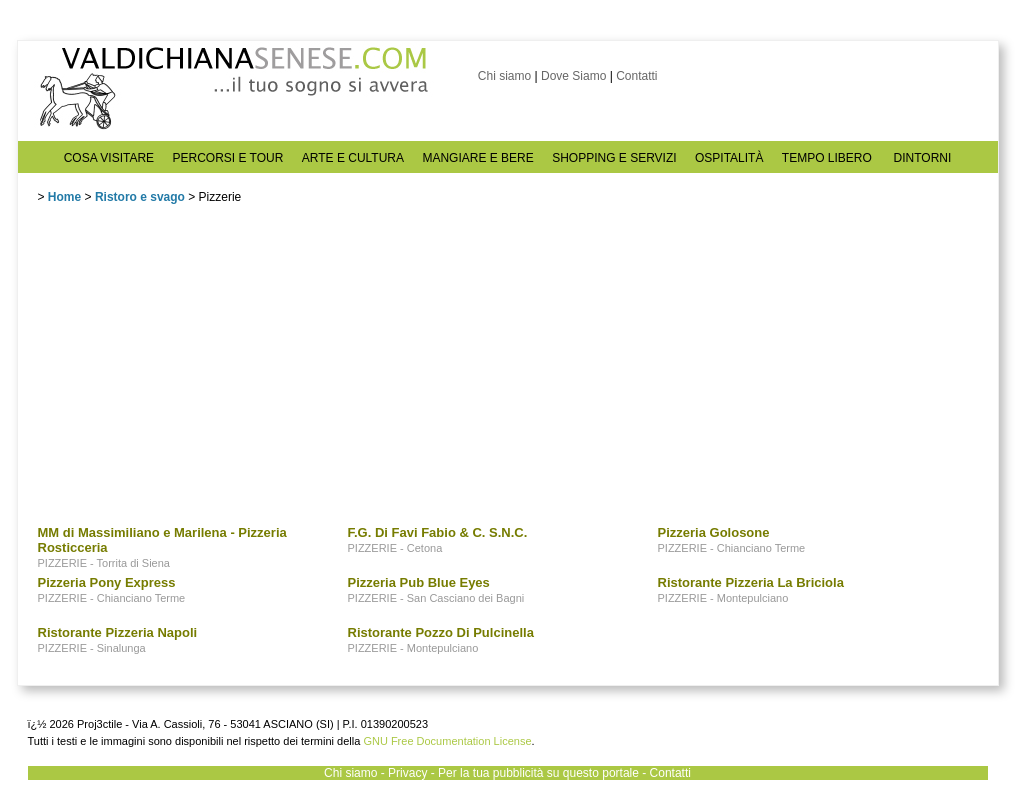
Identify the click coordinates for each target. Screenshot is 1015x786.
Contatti (636, 76)
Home (64, 197)
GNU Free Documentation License (447, 741)
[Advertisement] (188, 369)
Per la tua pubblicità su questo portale (538, 773)
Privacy (407, 773)
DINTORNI (923, 158)
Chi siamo (504, 76)
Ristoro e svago (140, 197)
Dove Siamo (573, 76)
